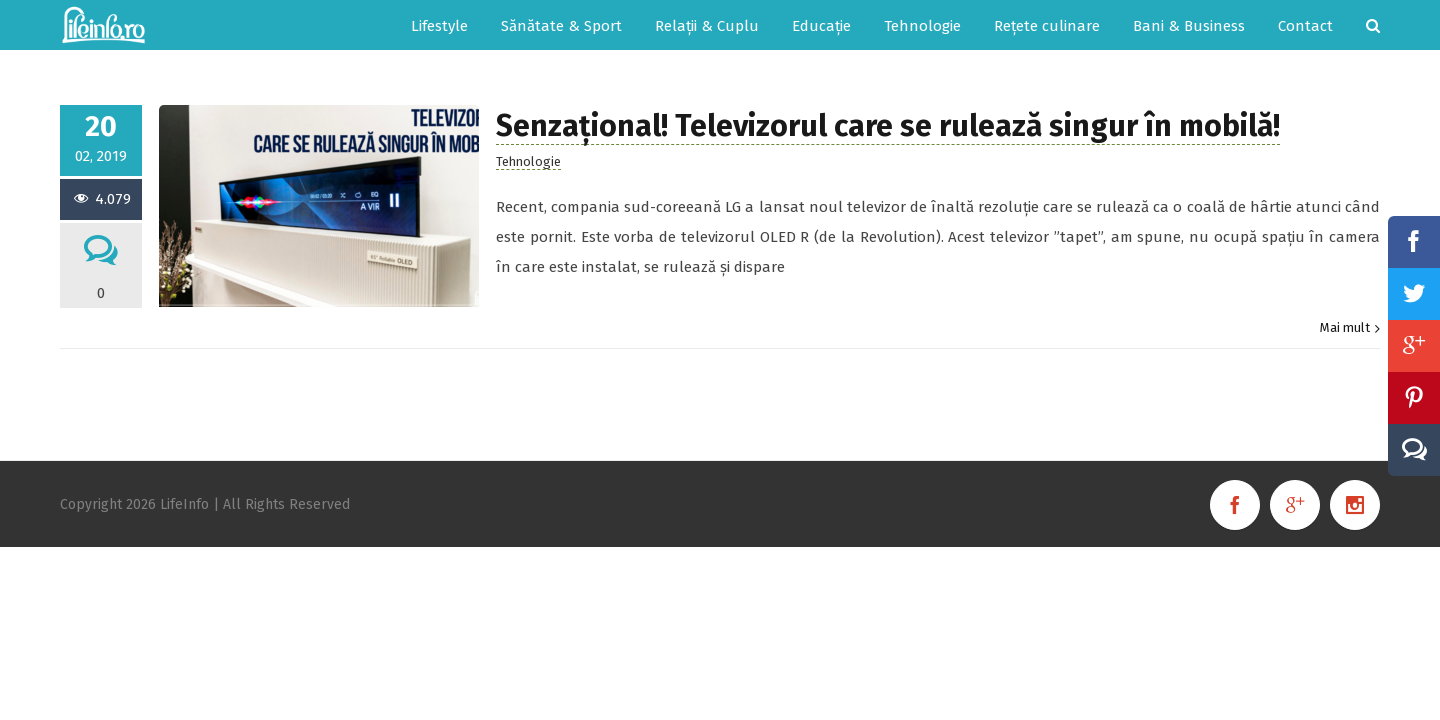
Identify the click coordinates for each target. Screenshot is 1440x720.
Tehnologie (528, 161)
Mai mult (1345, 327)
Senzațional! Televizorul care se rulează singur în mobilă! (888, 126)
